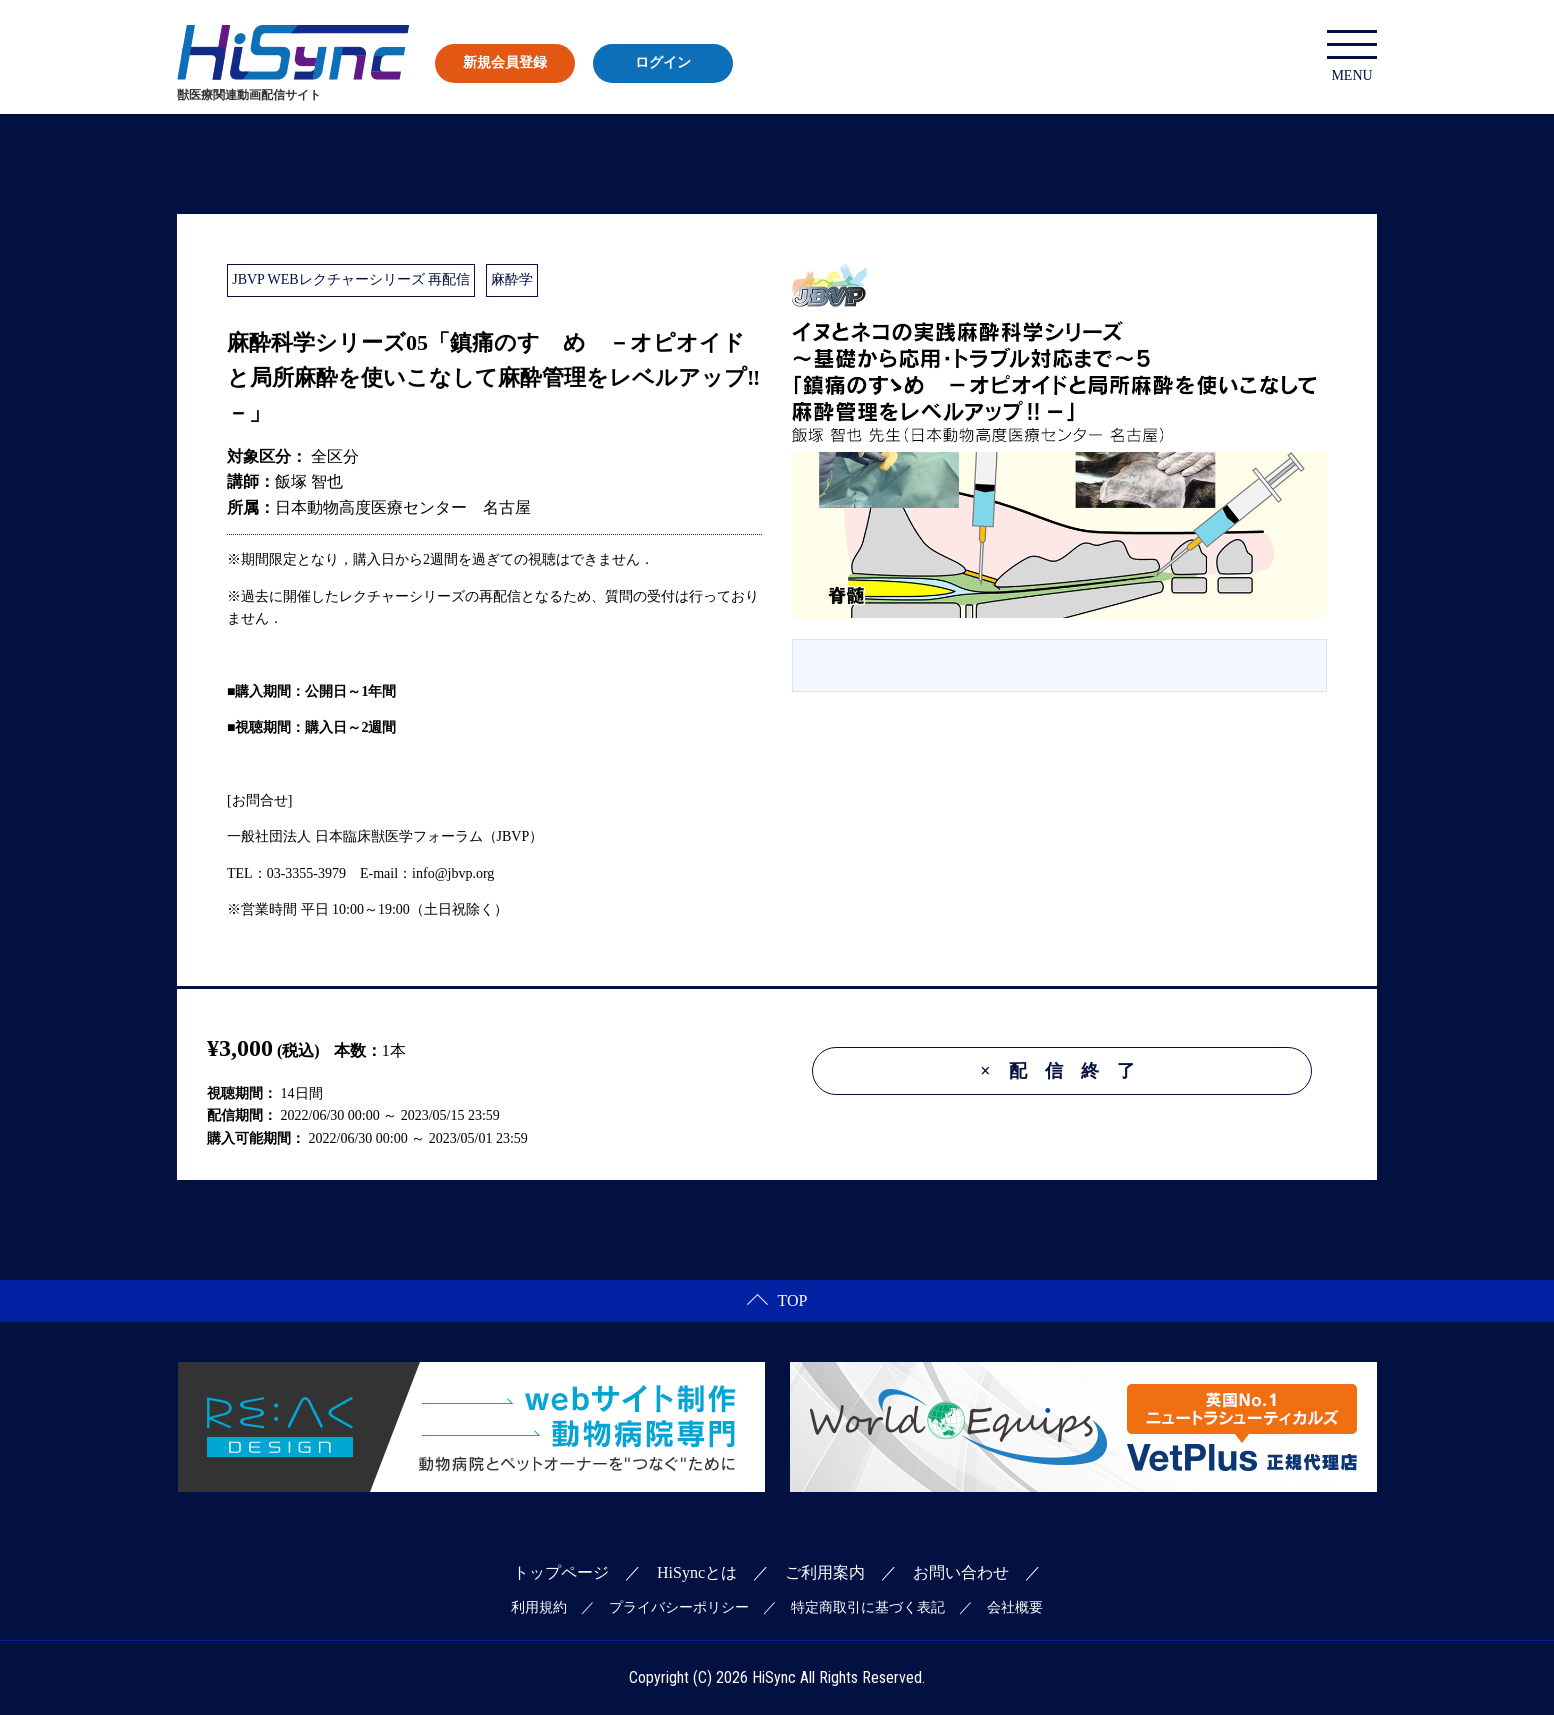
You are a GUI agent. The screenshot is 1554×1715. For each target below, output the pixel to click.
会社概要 (1015, 1607)
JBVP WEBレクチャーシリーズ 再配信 (351, 279)
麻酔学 (512, 279)
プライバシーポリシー (679, 1607)
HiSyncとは (697, 1572)
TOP (777, 1300)
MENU (1352, 56)
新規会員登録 (505, 62)
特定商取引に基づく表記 (868, 1607)
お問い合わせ (961, 1572)
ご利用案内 (825, 1572)
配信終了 (1066, 1071)
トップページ (561, 1572)
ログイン (663, 62)
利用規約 (539, 1607)
